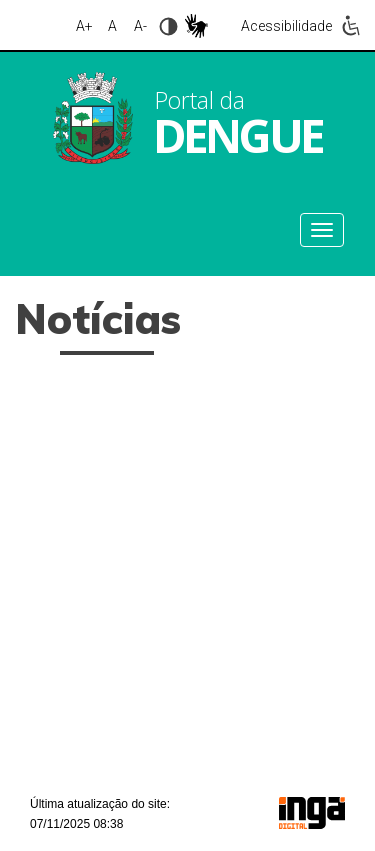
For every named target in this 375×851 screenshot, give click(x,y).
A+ (84, 26)
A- (140, 26)
